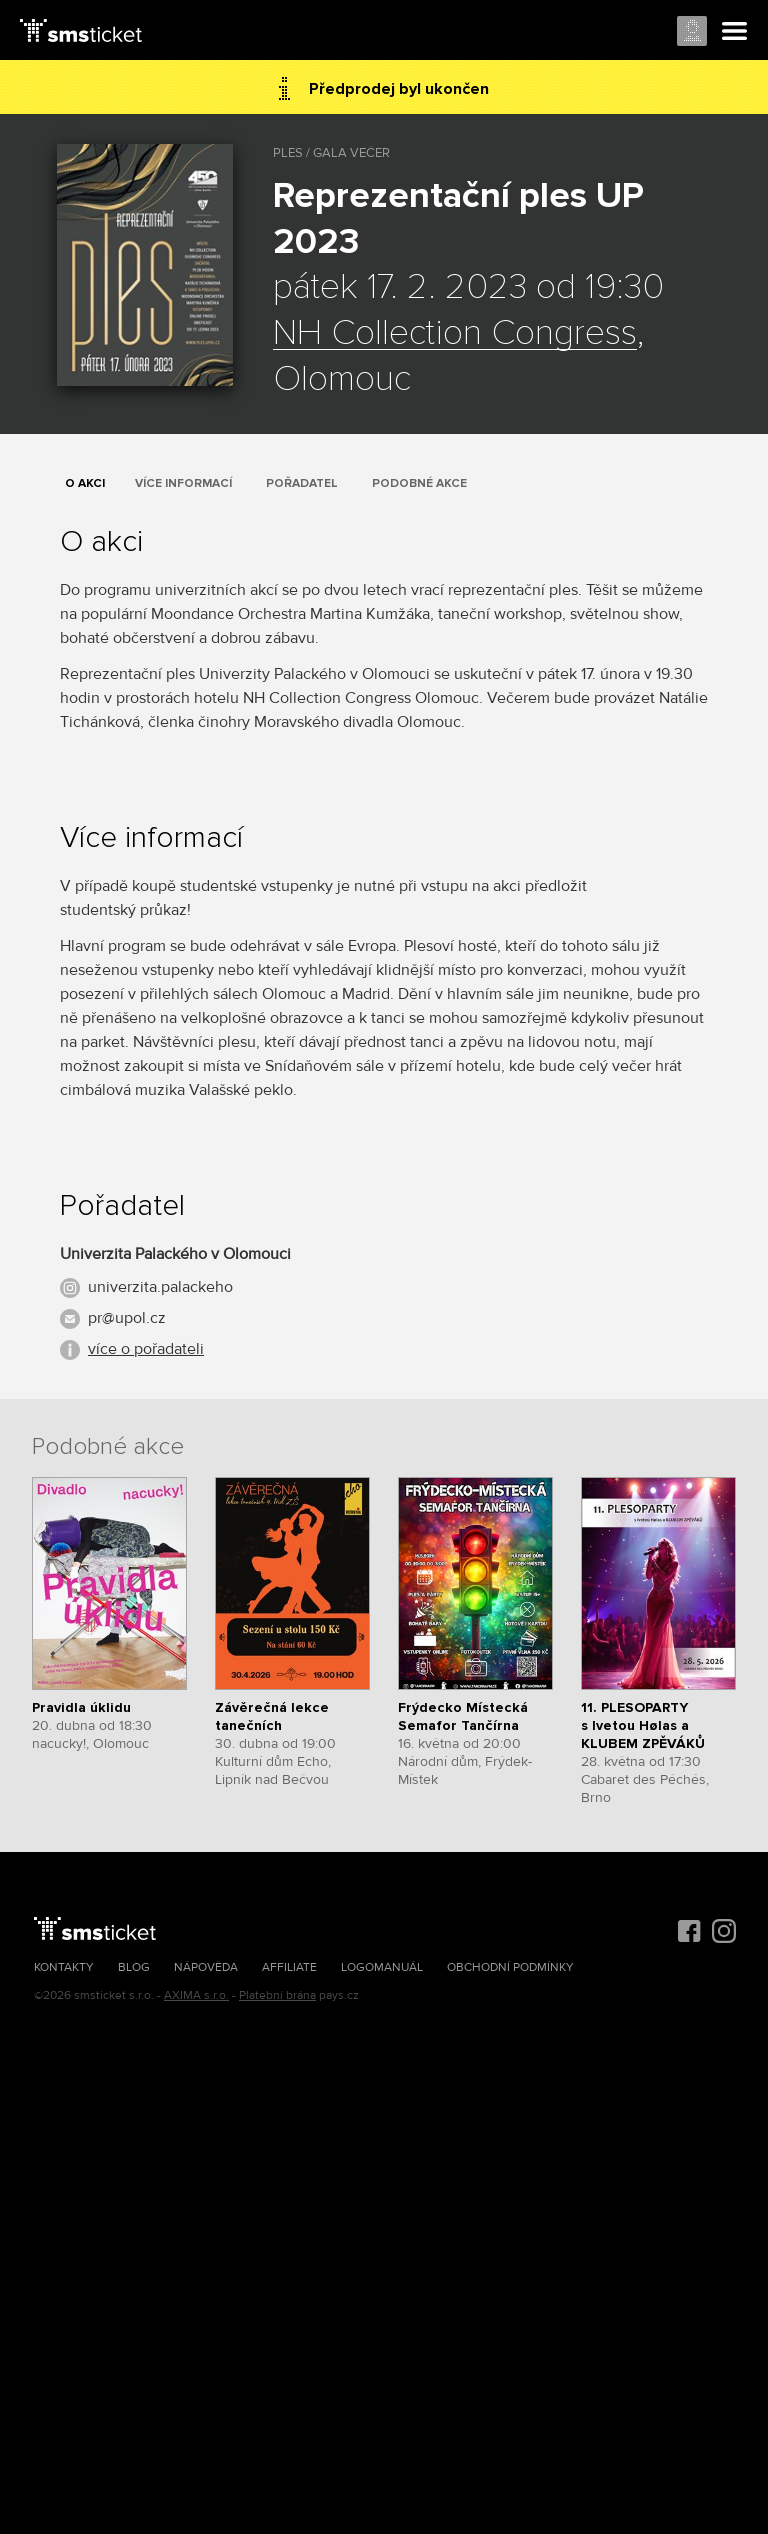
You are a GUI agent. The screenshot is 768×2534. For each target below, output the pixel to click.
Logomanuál (382, 1967)
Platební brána (277, 1995)
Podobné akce (419, 483)
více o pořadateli (146, 1349)
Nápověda (206, 1967)
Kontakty (64, 1967)
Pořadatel (302, 483)
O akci (85, 483)
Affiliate (289, 1967)
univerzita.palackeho (160, 1287)
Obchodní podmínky (510, 1967)
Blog (134, 1967)
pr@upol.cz (127, 1318)
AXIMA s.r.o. (196, 1995)
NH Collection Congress (455, 334)
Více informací (183, 483)
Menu (735, 32)
